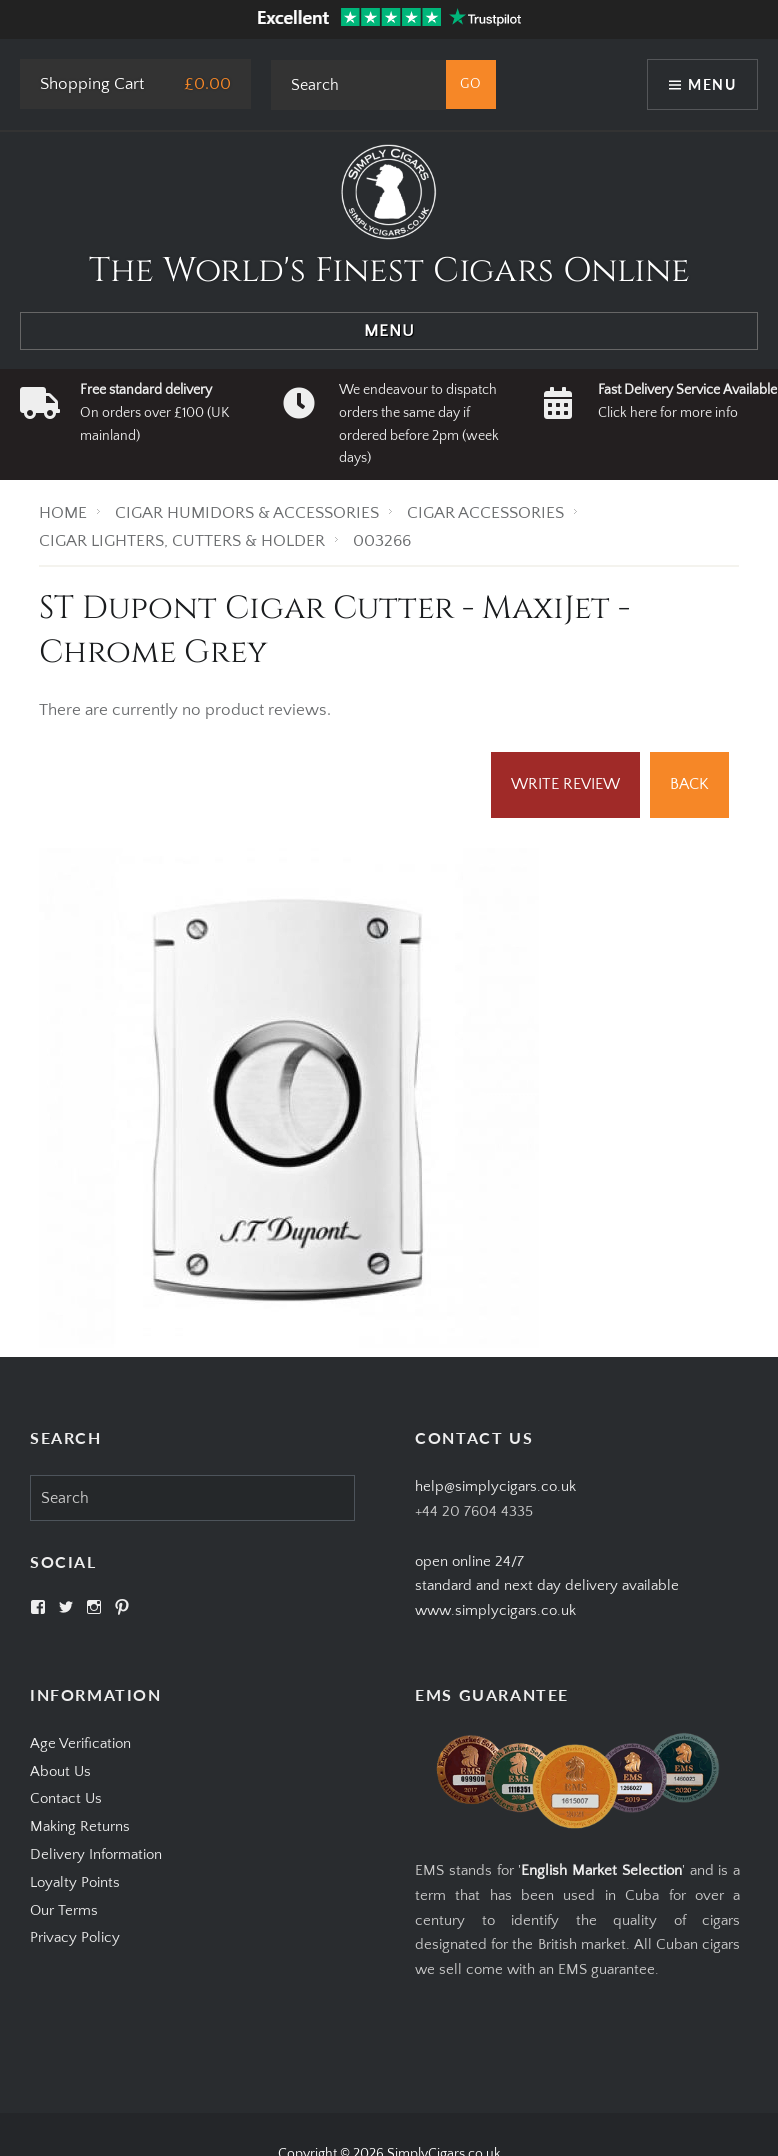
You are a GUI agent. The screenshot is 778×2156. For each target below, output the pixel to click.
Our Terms (64, 1910)
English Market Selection (601, 1870)
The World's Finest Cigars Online (389, 271)
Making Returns (80, 1826)
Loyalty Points (75, 1882)
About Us (60, 1771)
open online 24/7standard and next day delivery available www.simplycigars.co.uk (547, 1586)
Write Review (565, 784)
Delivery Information (96, 1854)
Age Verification (80, 1743)
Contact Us (66, 1798)
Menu (712, 84)
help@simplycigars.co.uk (495, 1486)
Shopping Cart (92, 84)
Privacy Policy (75, 1937)
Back (689, 784)
